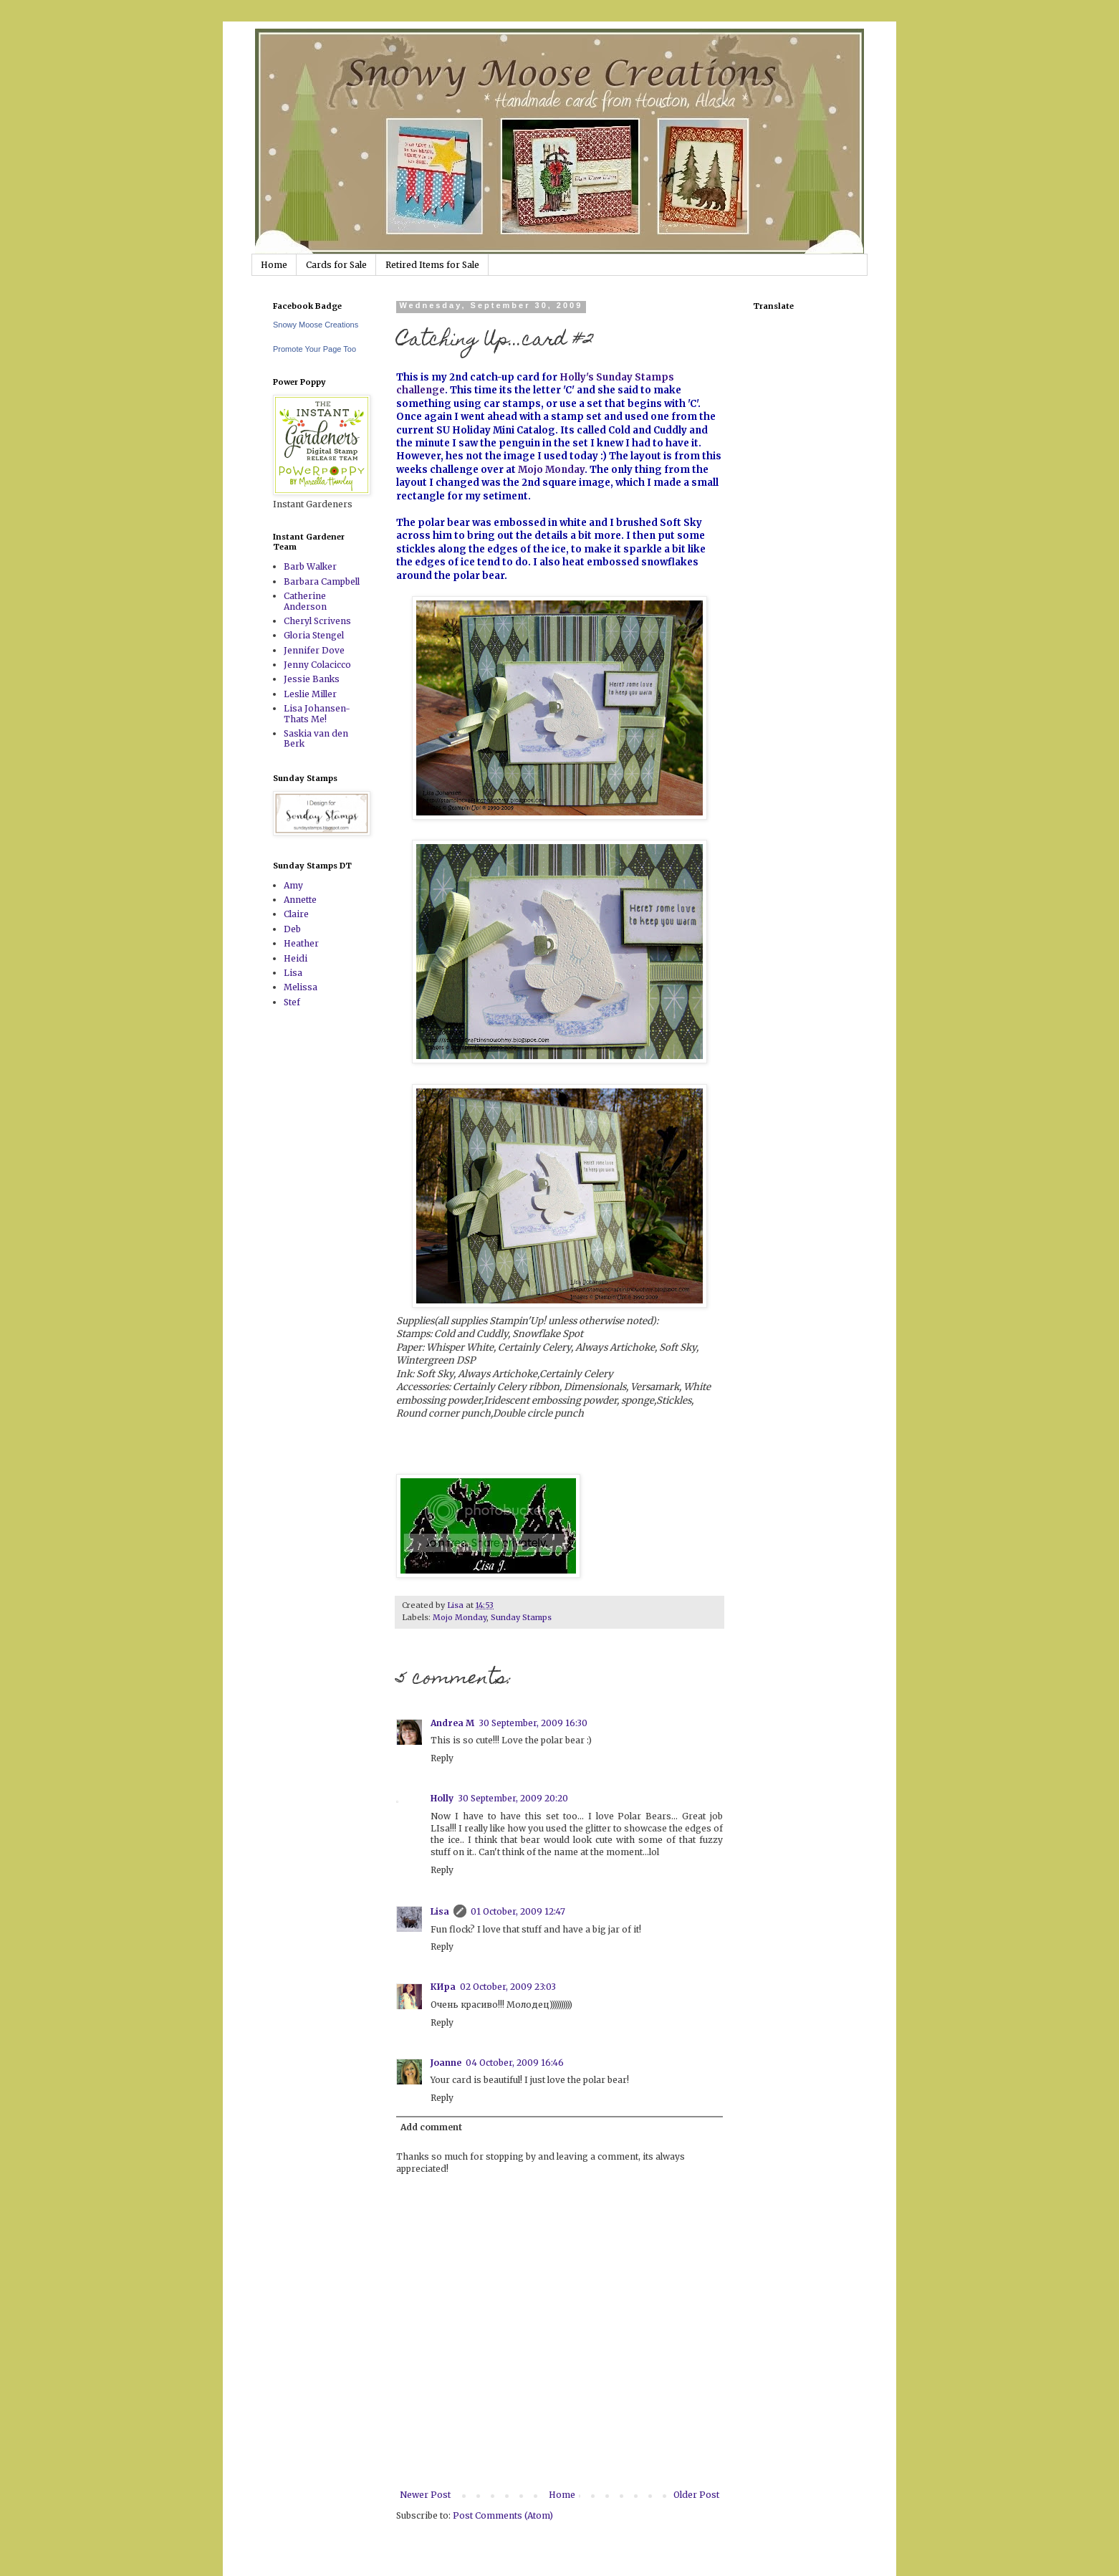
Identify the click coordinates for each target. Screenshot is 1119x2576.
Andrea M (452, 1723)
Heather (301, 943)
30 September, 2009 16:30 (533, 1723)
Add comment (431, 2127)
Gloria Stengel (314, 635)
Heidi (295, 958)
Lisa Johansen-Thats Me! (317, 713)
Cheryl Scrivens (317, 621)
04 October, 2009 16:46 (515, 2062)
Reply (442, 1758)
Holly (442, 1798)
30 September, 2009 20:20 (513, 1798)
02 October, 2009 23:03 (508, 1986)
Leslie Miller (310, 694)
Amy (293, 885)
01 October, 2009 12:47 (518, 1911)
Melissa (300, 987)
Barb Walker (310, 566)
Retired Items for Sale (432, 264)
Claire (296, 914)
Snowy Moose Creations (315, 324)
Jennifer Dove (314, 650)
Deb (292, 929)
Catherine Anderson (305, 600)
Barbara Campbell (322, 581)
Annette (300, 899)
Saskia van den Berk (316, 738)
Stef (292, 1002)
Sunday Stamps (521, 1617)
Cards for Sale (336, 264)
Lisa (440, 1911)
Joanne (446, 2062)
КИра (443, 1986)
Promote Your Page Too (314, 349)
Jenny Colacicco (317, 664)
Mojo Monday (551, 470)
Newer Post (425, 2494)
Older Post (696, 2494)
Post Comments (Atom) (503, 2515)
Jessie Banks (312, 679)
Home (274, 264)
